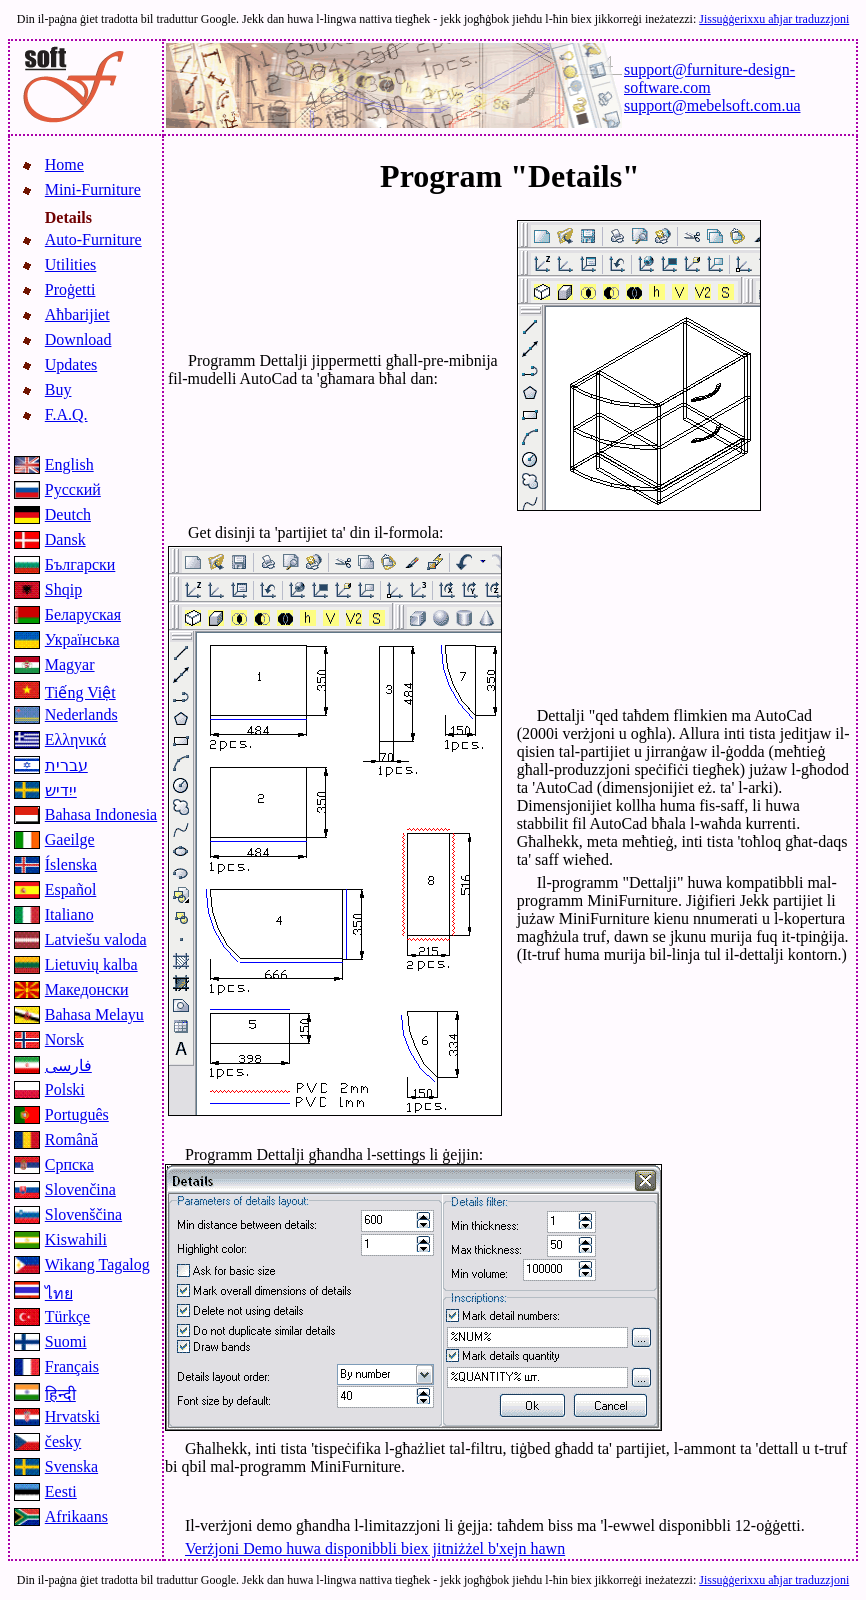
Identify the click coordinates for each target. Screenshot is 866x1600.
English (69, 464)
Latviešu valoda (96, 939)
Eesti (61, 1491)
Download (78, 339)
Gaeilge (70, 839)
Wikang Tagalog (97, 1264)
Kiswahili (76, 1239)
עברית (66, 765)
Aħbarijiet (77, 314)
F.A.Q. (66, 414)
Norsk (64, 1039)
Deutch (68, 514)
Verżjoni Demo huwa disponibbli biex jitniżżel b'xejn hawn (375, 1548)
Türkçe (67, 1316)
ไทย (59, 1293)
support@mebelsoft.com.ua (712, 105)
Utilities (71, 264)
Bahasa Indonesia (101, 814)
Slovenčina (80, 1189)
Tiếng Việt (80, 692)
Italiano (69, 914)
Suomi (66, 1341)
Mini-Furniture (93, 189)
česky (63, 1441)
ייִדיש (61, 790)
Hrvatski (72, 1416)
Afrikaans (76, 1516)
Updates (71, 364)
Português (77, 1114)
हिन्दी (60, 1394)
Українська (82, 639)
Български (80, 564)
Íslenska (71, 864)
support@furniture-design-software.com (709, 78)
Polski (65, 1089)
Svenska (71, 1466)
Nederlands (81, 714)
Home (64, 164)
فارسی (68, 1065)
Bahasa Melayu (94, 1014)
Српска (69, 1164)
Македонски (87, 989)
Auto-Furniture (93, 239)
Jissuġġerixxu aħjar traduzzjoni (774, 19)
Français (72, 1366)
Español (71, 889)
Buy (58, 389)
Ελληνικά (75, 739)
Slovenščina (83, 1214)
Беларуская (83, 614)
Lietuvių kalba (91, 964)
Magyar (70, 664)
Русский (73, 489)
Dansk (65, 539)
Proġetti (70, 289)
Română (71, 1139)
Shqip (63, 589)
